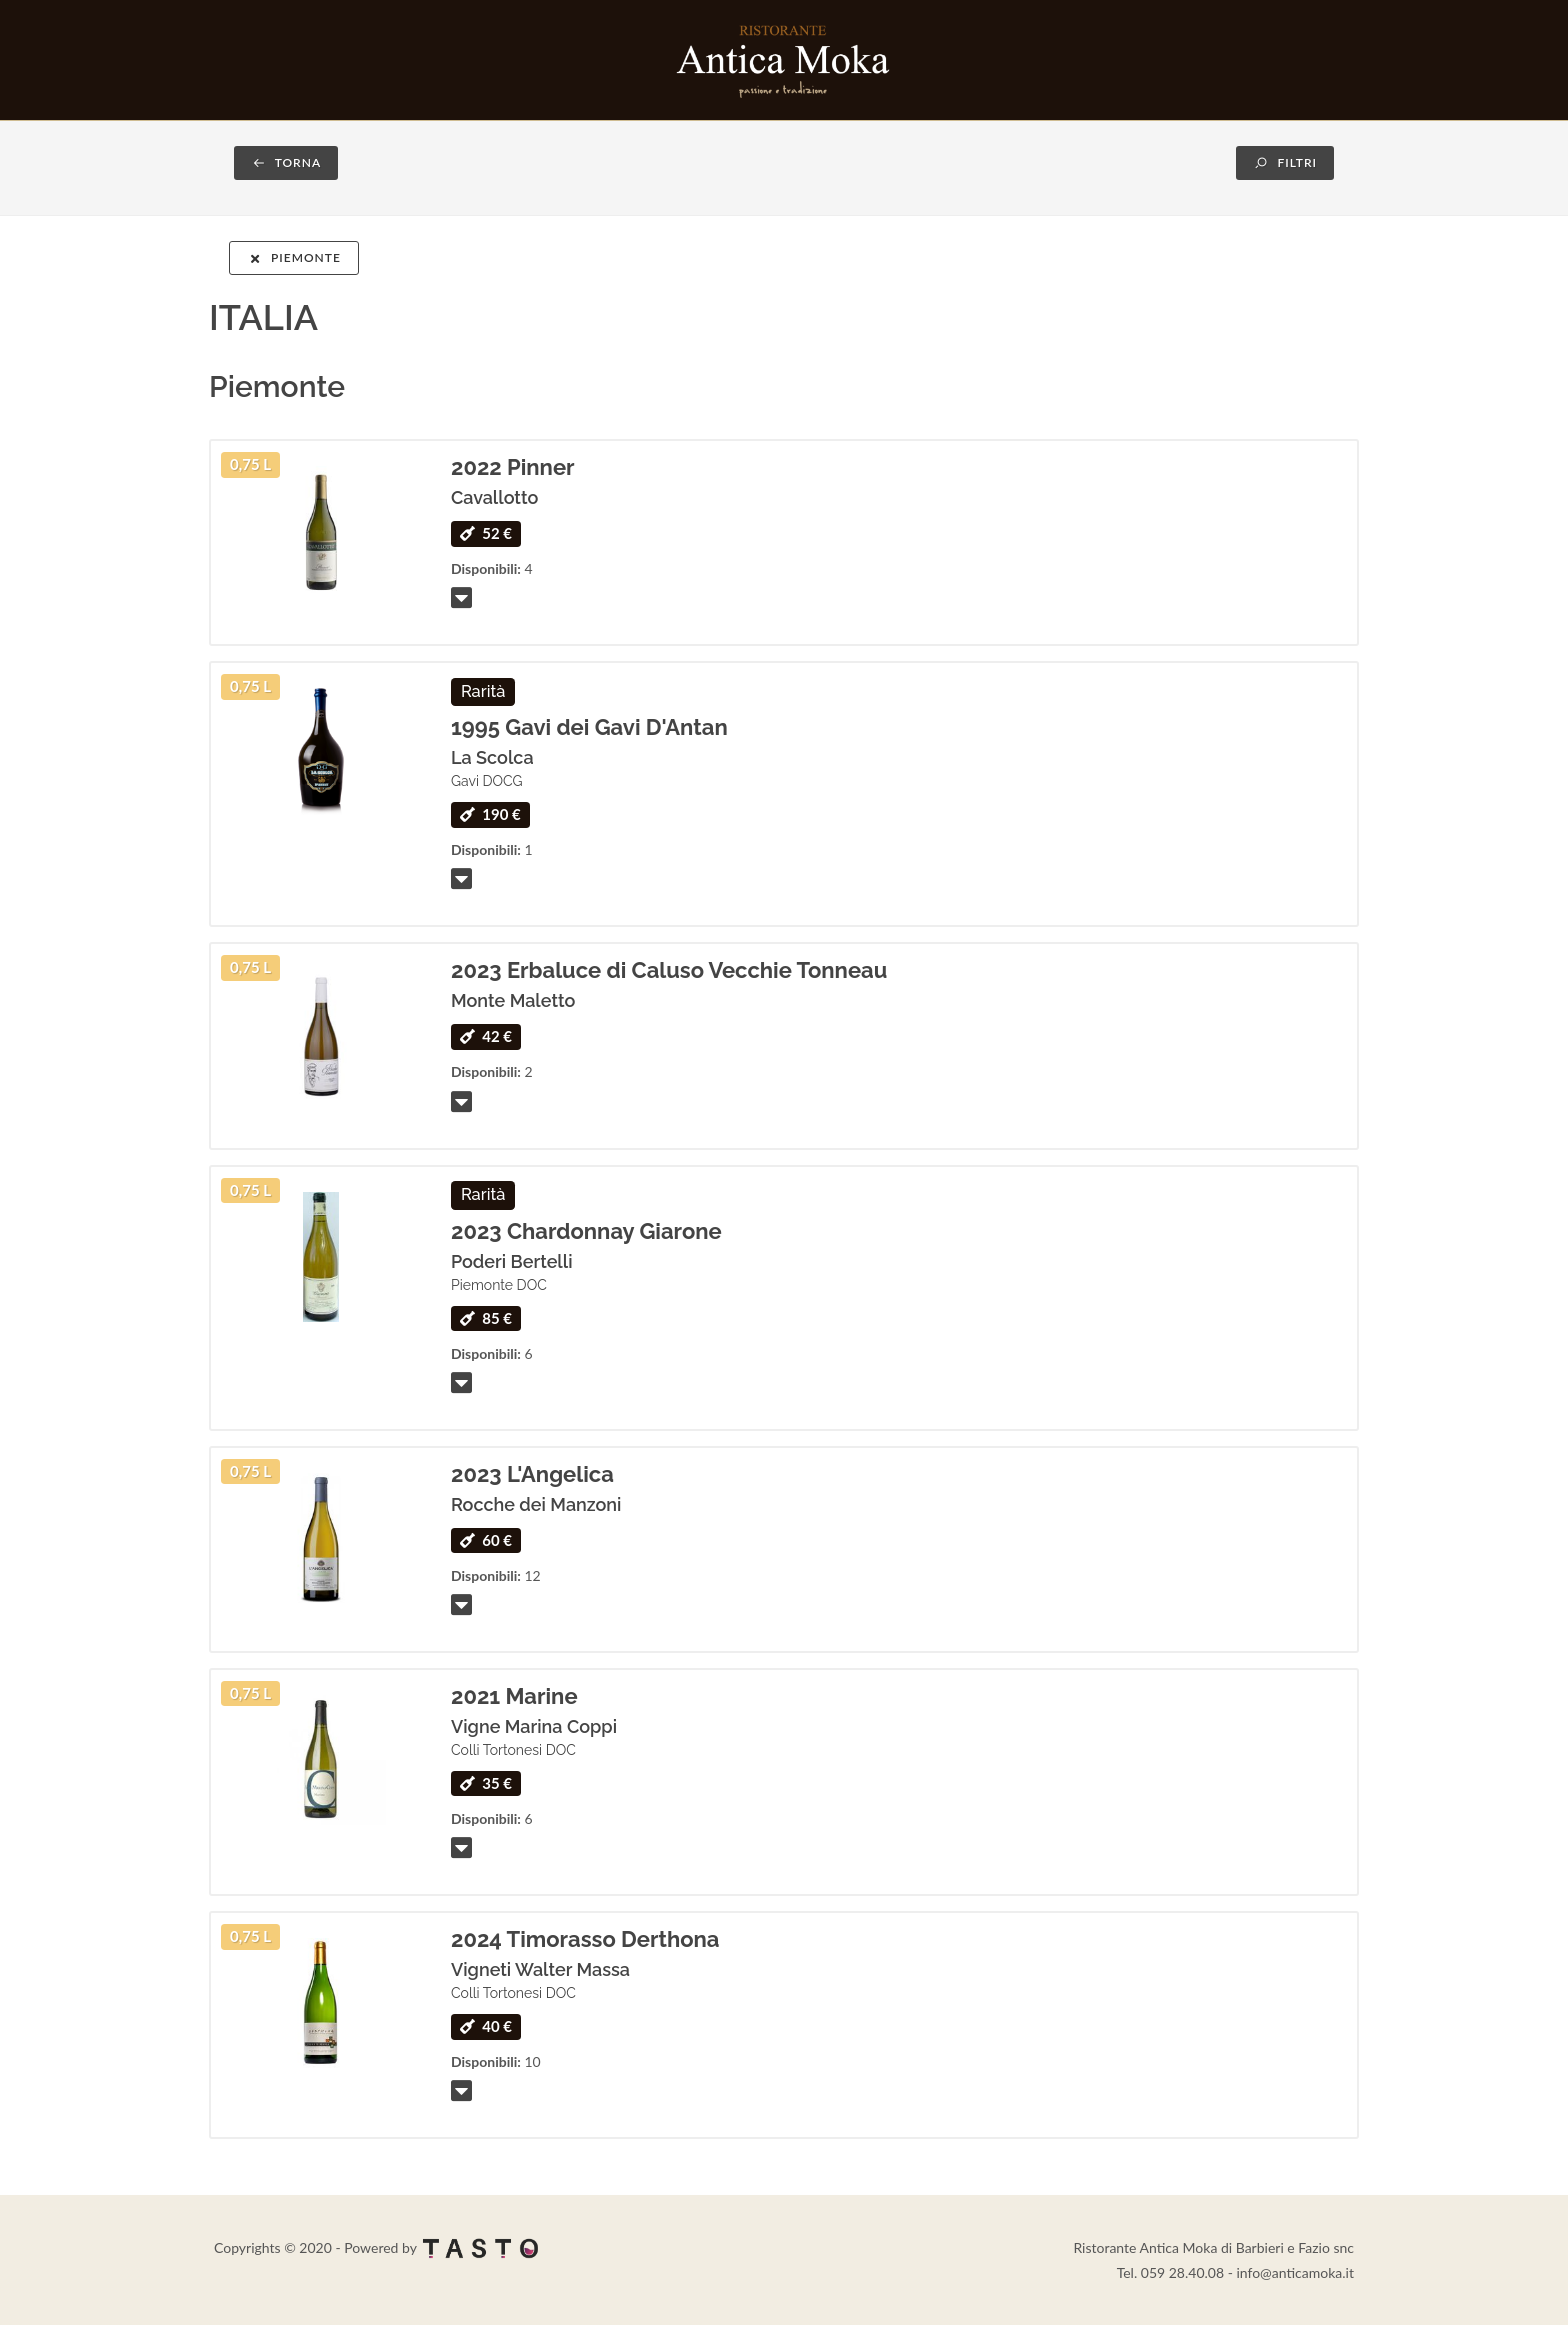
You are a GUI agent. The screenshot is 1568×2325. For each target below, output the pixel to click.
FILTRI (1285, 162)
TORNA (286, 162)
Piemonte (294, 257)
